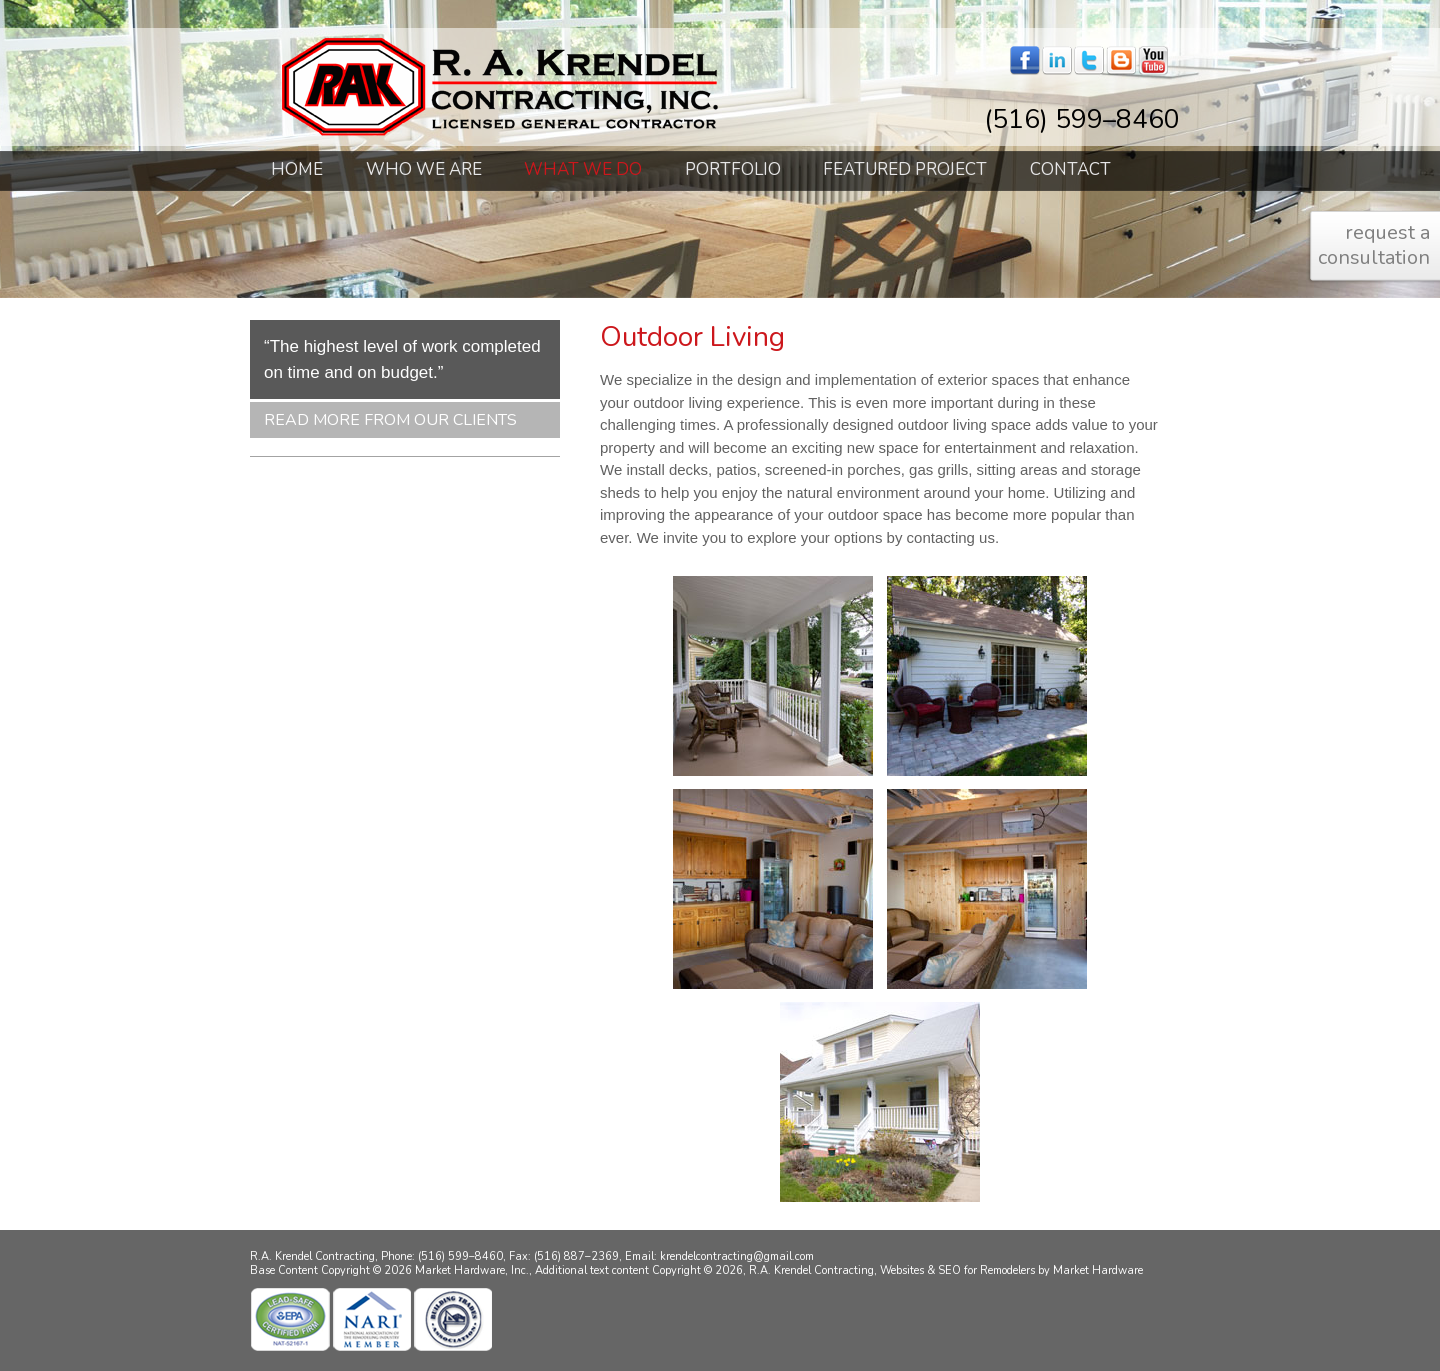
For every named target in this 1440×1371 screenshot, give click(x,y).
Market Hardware (1098, 1270)
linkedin (1057, 61)
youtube (1153, 61)
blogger (1121, 61)
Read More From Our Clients (390, 420)
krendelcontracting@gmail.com (737, 1256)
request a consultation (1374, 245)
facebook (1025, 61)
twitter (1089, 61)
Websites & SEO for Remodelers (959, 1270)
